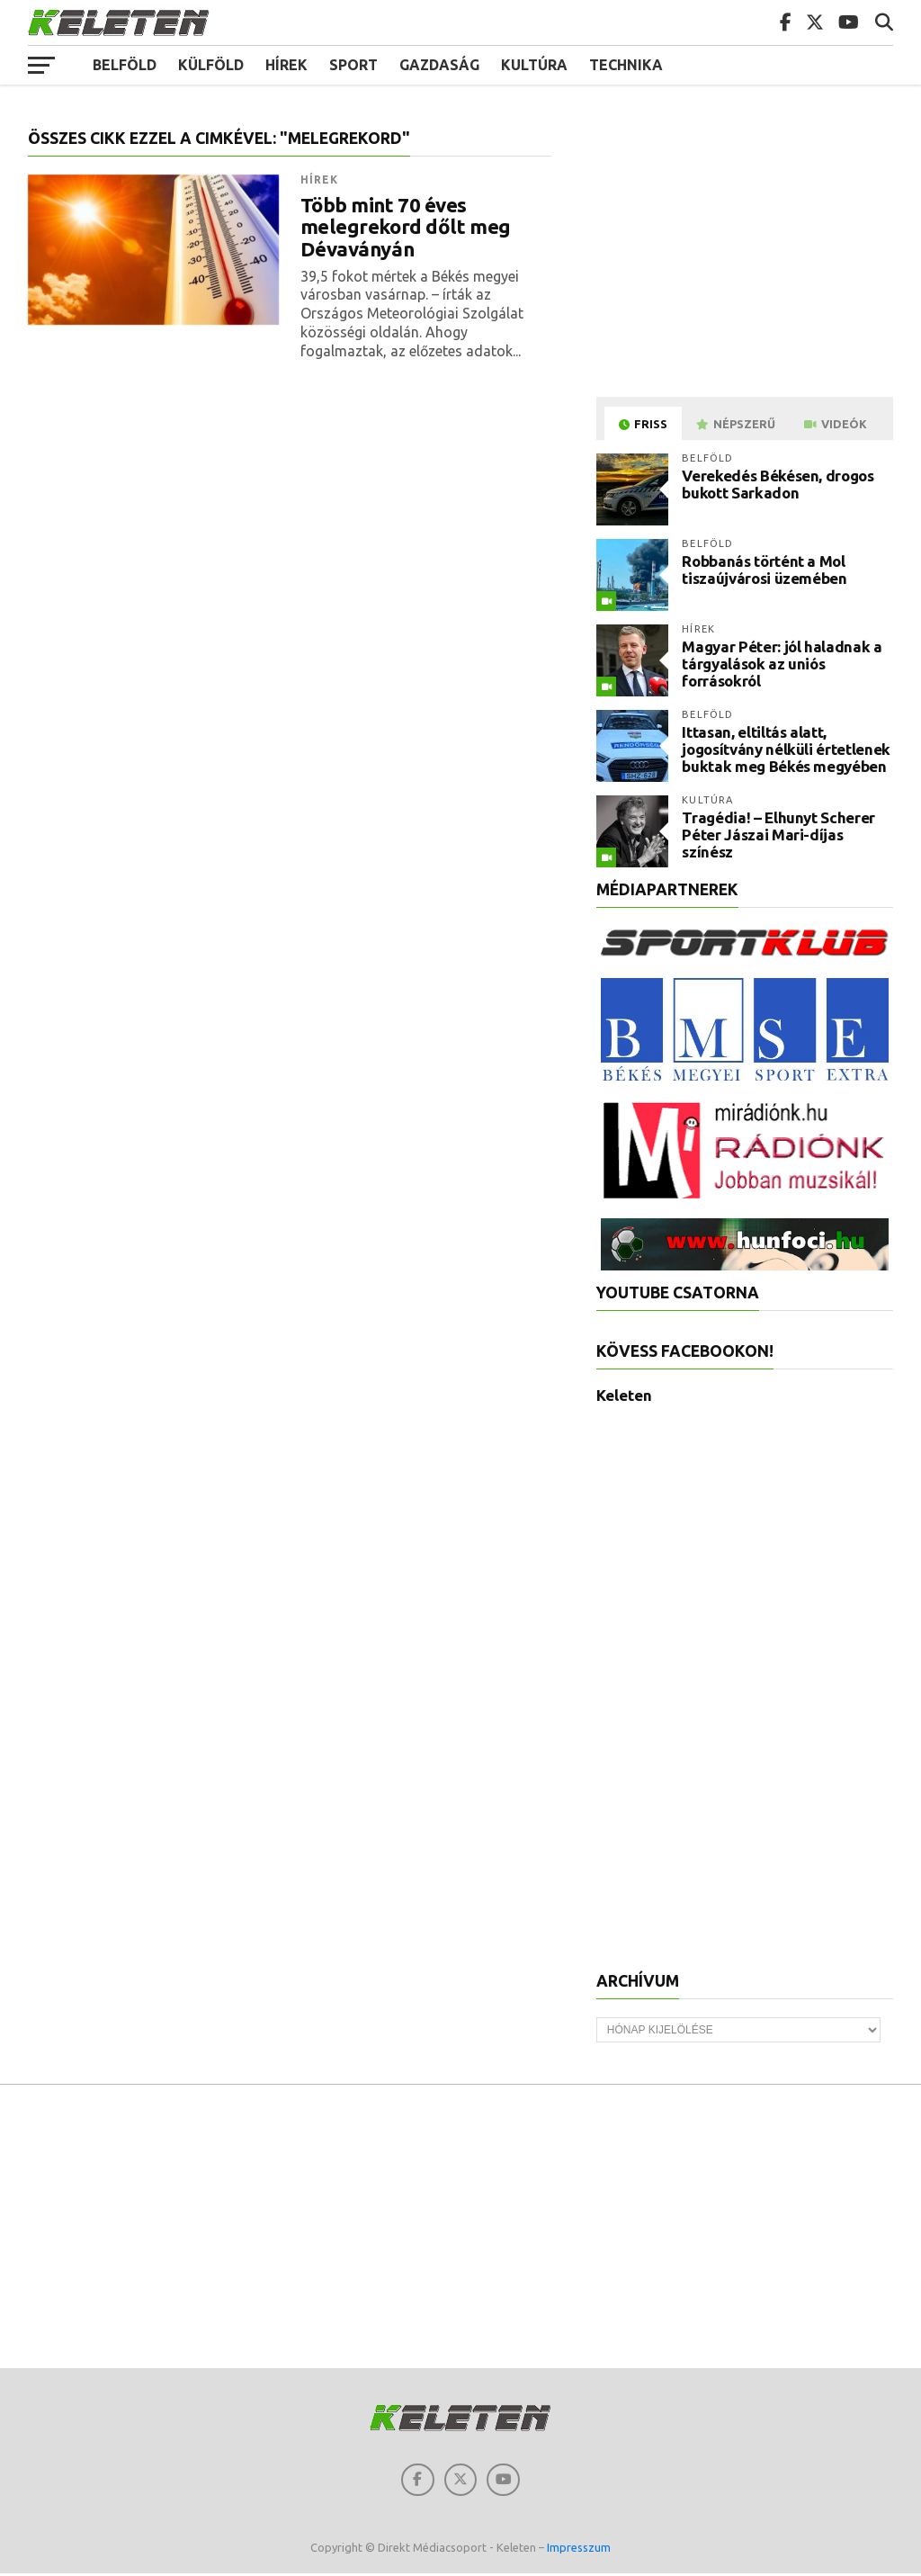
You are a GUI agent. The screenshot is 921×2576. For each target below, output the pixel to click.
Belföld (124, 65)
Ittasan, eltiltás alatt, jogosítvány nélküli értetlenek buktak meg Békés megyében (786, 748)
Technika (626, 65)
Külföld (211, 65)
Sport (353, 65)
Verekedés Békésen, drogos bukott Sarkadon (778, 484)
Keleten (624, 1395)
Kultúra (534, 65)
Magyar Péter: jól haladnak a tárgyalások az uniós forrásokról (781, 663)
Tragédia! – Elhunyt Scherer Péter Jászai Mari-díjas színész (778, 834)
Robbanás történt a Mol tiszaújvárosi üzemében (764, 569)
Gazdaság (439, 65)
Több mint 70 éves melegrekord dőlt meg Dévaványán (405, 227)
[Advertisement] (747, 255)
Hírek (286, 65)
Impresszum (579, 2551)
